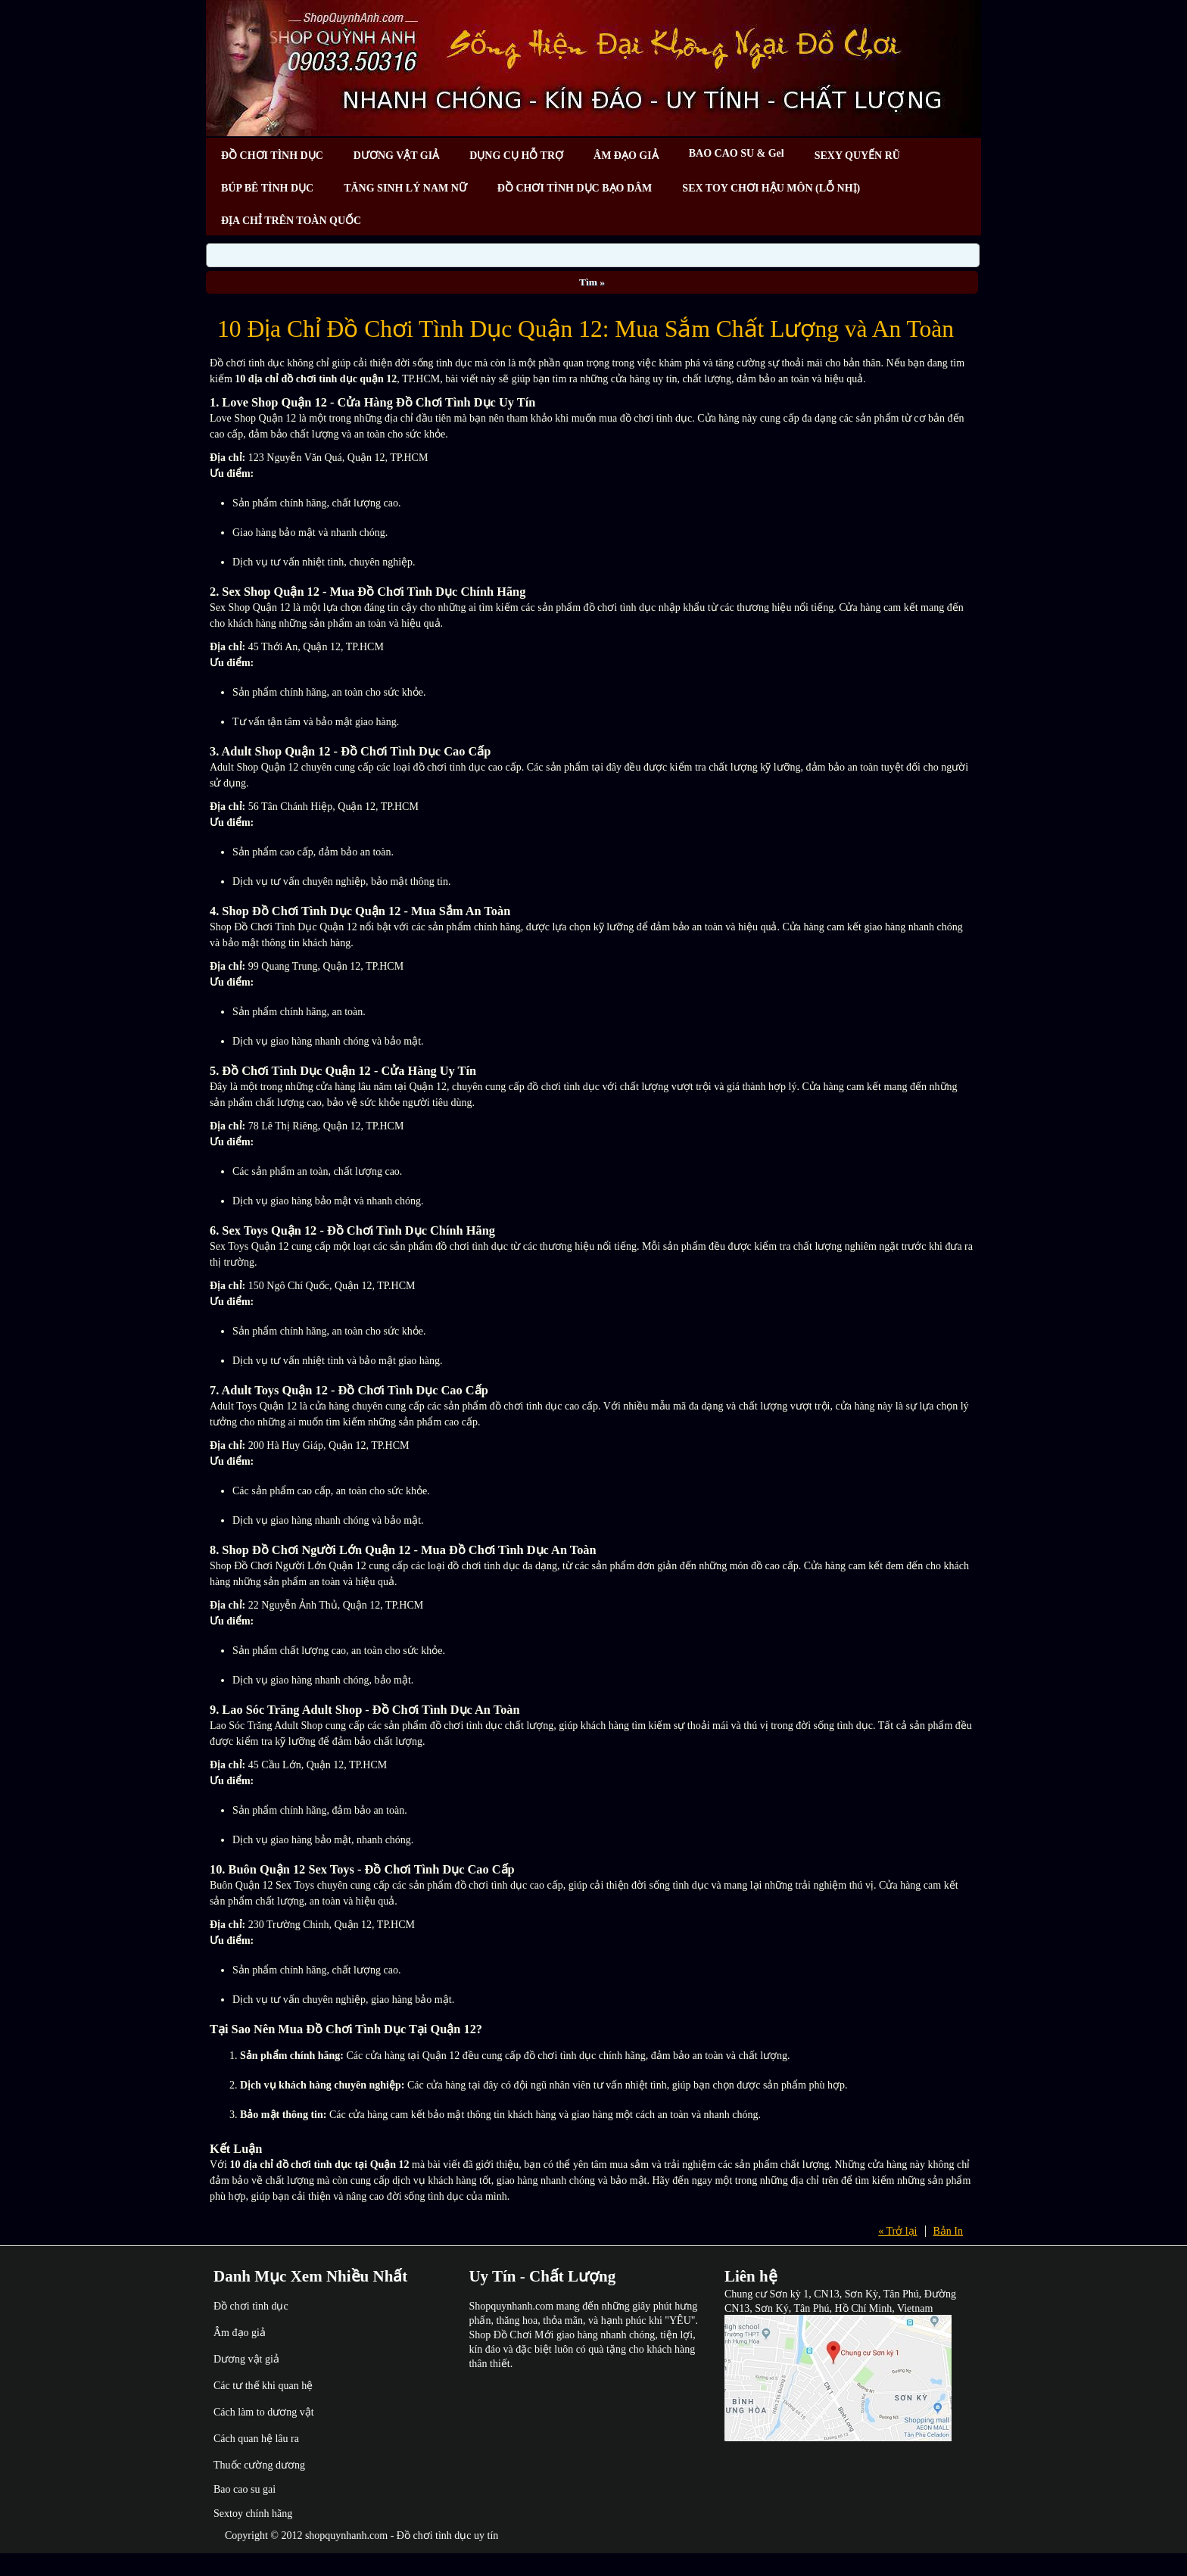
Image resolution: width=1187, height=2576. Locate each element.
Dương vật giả (246, 2359)
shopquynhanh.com (346, 2535)
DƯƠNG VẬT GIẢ (396, 155)
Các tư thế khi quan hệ (263, 2385)
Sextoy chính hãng (252, 2513)
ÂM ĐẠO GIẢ (626, 155)
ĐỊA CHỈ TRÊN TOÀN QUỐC (291, 220)
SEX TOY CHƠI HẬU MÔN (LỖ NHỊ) (771, 188)
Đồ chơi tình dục (250, 2306)
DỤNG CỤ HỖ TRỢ (516, 155)
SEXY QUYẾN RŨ (857, 155)
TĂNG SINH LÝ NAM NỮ (405, 188)
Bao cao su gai (244, 2489)
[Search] (593, 255)
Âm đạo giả (239, 2332)
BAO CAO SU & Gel (736, 153)
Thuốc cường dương (259, 2465)
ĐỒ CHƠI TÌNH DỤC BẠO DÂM (574, 188)
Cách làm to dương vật (263, 2412)
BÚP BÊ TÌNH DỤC (267, 188)
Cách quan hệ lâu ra (256, 2438)
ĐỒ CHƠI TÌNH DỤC (272, 155)
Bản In (948, 2231)
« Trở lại (897, 2231)
